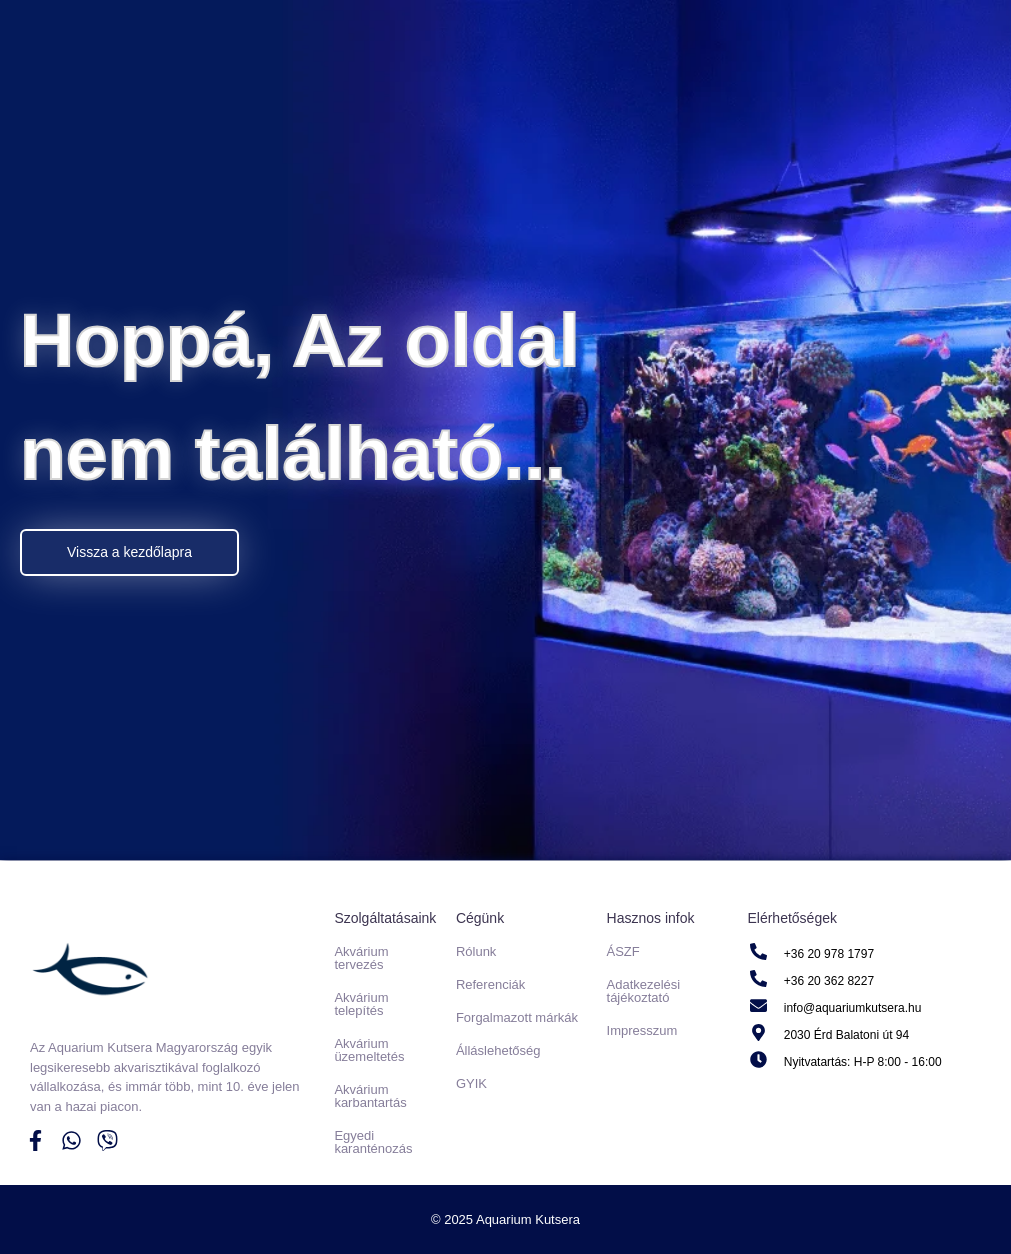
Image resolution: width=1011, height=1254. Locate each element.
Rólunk (476, 951)
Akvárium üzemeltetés (369, 1050)
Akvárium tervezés (361, 958)
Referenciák (490, 984)
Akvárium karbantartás (370, 1096)
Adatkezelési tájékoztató (644, 991)
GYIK (471, 1083)
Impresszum (642, 1030)
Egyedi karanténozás (373, 1142)
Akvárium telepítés (361, 1004)
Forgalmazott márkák (517, 1017)
